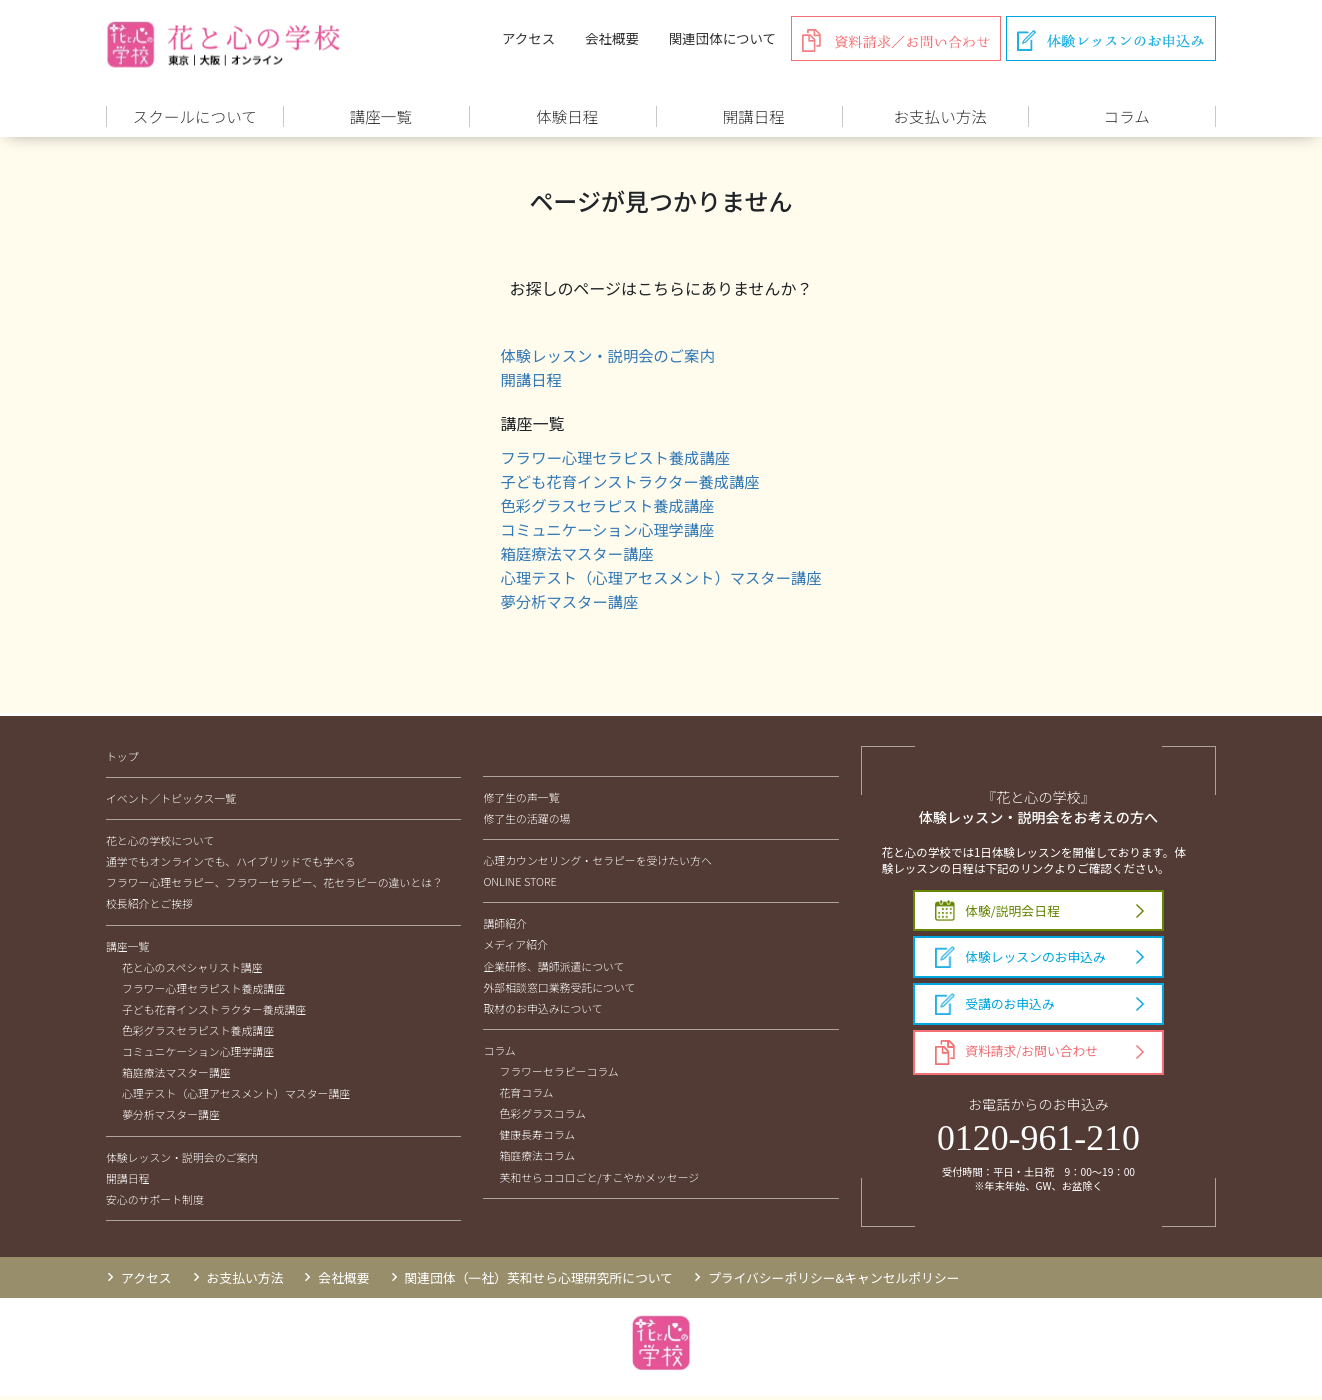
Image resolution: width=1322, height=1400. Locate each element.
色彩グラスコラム (542, 1117)
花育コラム (526, 1096)
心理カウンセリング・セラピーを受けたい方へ (597, 864)
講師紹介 (505, 927)
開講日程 (525, 382)
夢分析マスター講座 (565, 604)
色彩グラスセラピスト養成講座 (605, 508)
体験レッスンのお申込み (1020, 961)
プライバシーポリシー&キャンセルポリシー (834, 1280)
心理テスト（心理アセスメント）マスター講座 (661, 580)
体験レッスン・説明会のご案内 (605, 358)
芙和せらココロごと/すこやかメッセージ (599, 1180)
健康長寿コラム (537, 1138)
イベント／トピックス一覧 (171, 801)
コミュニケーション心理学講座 (605, 532)
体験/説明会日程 (997, 914)
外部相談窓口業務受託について (559, 990)
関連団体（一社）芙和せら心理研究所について (539, 1280)
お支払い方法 (245, 1280)
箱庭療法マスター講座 (573, 556)
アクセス (528, 38)
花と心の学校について (160, 844)
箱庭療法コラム (537, 1159)
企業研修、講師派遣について (553, 969)
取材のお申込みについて (542, 1011)
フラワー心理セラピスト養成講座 (613, 460)
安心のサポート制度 (155, 1202)
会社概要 (612, 38)
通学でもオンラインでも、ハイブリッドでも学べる (231, 865)
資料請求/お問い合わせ (1016, 1056)
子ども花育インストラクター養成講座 (628, 484)
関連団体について (722, 38)
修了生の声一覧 (521, 800)
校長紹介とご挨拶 (149, 907)
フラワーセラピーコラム (558, 1074)
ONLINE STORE (519, 885)
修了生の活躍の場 (526, 821)
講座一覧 (128, 949)
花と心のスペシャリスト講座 (192, 970)
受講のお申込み (995, 1008)
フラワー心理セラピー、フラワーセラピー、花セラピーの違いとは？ (274, 886)
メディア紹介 (515, 948)
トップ (122, 759)
